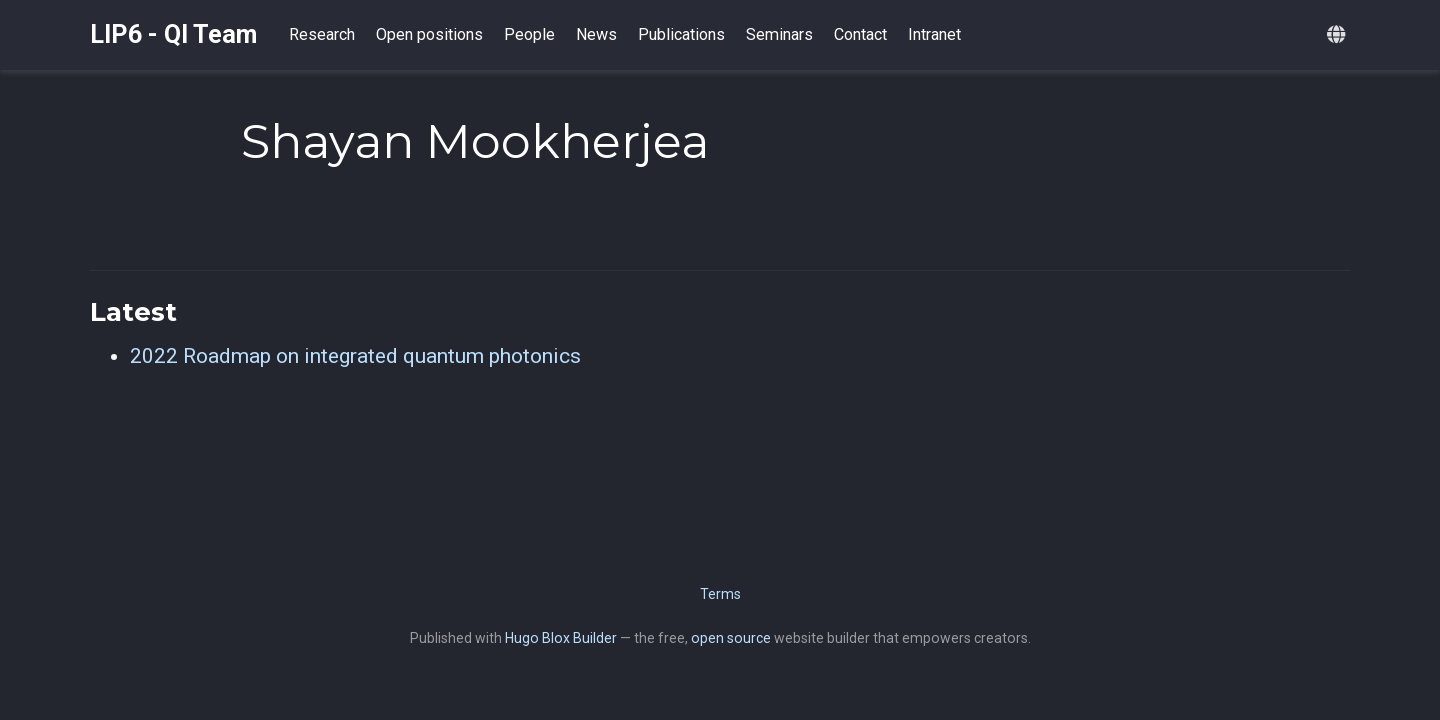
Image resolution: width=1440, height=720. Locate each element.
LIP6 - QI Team (173, 34)
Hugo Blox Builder (561, 638)
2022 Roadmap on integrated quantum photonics (355, 356)
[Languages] (1338, 35)
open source (731, 638)
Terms (720, 594)
